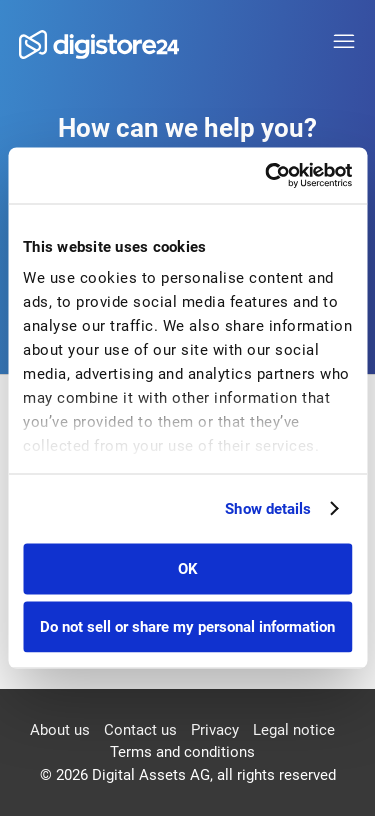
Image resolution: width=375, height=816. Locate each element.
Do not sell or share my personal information (187, 627)
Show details (268, 509)
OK (188, 568)
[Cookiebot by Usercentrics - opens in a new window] (267, 176)
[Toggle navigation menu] (344, 42)
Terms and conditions (182, 752)
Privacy (215, 730)
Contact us (140, 730)
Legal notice (294, 730)
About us (60, 730)
